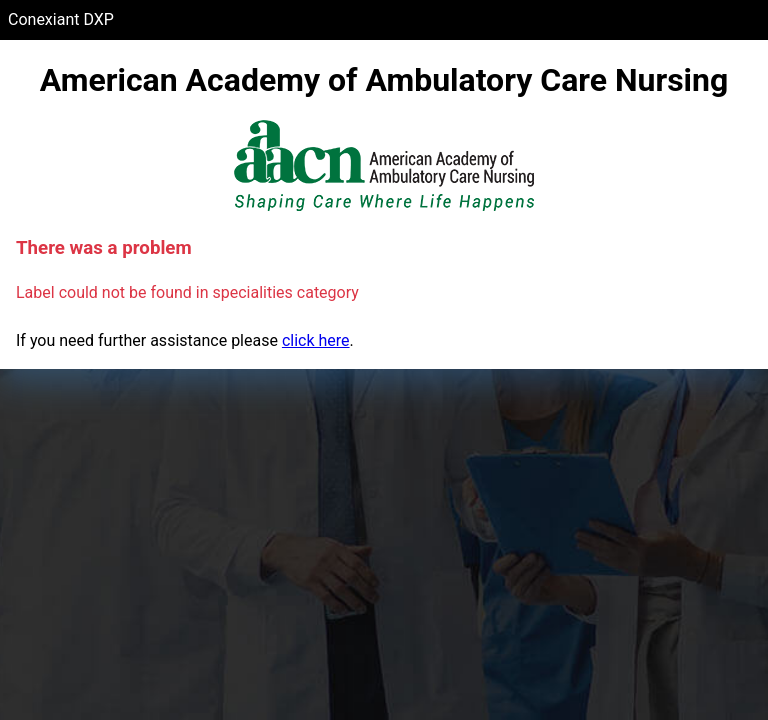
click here (316, 340)
